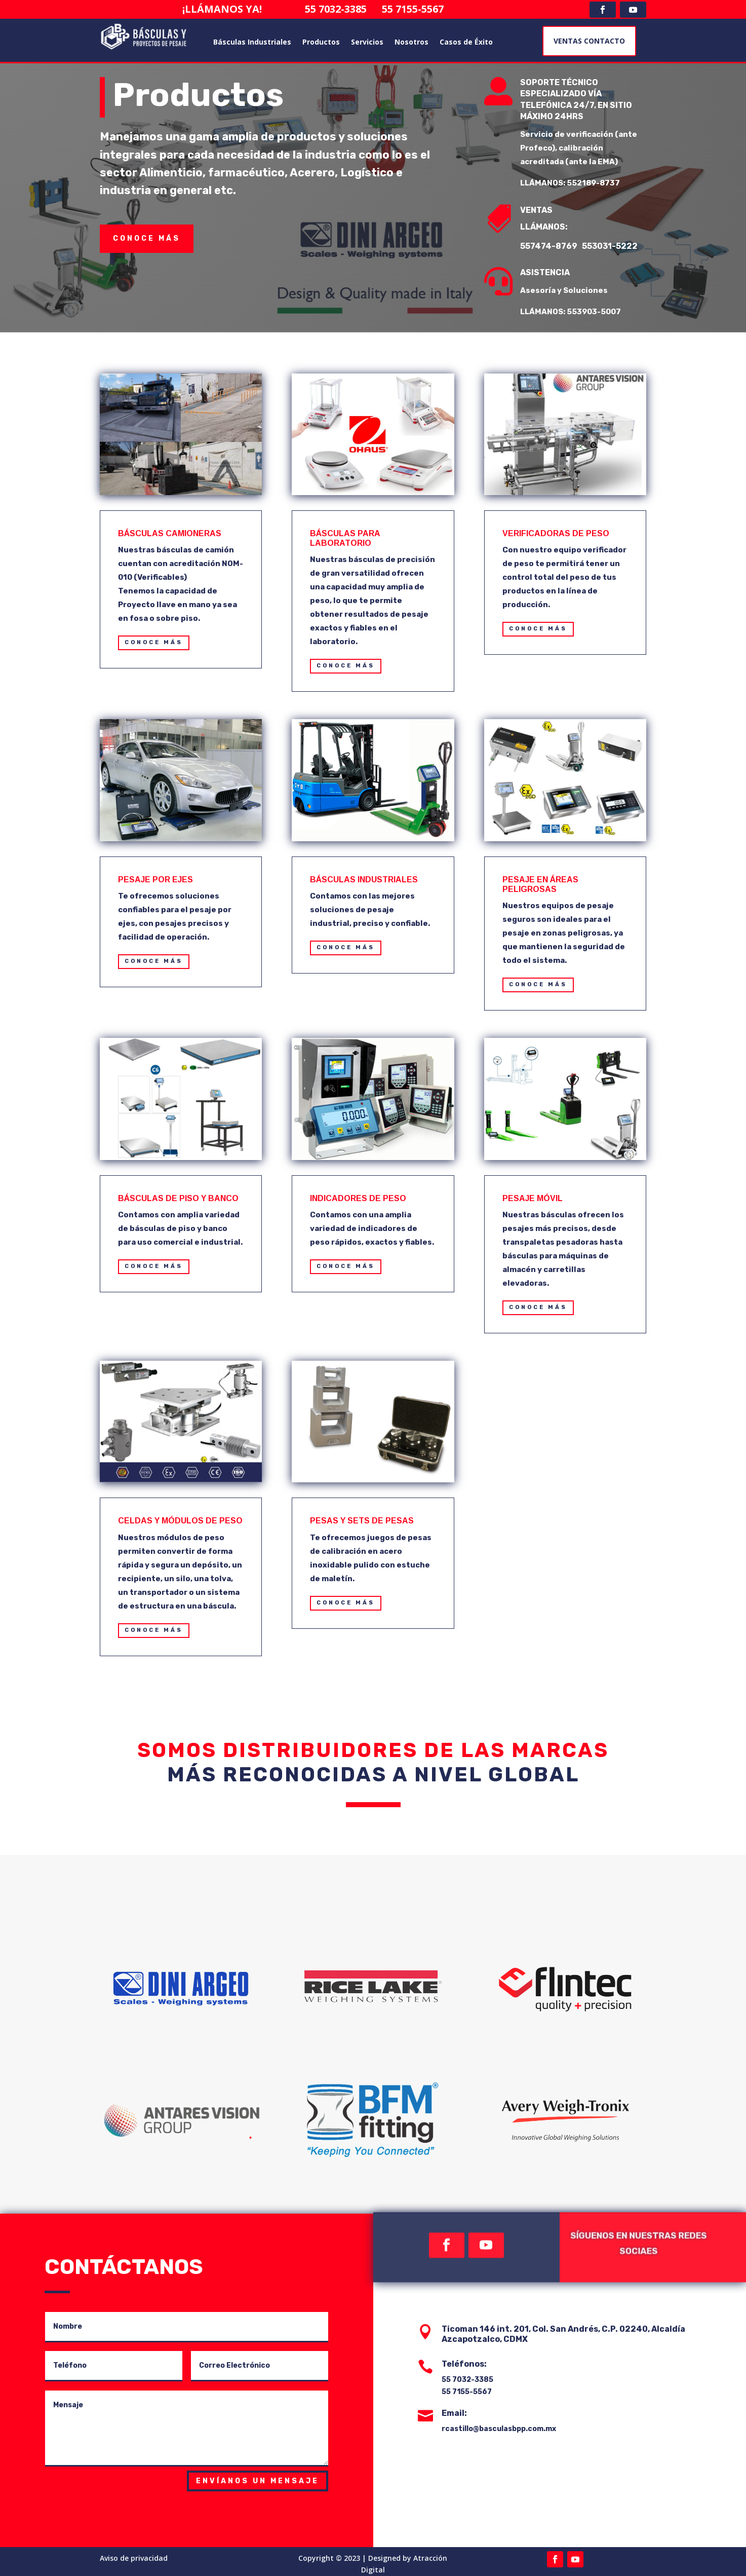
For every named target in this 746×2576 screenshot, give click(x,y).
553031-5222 (618, 246)
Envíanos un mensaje (257, 2481)
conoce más (146, 238)
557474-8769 (558, 246)
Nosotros (411, 42)
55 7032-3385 (346, 9)
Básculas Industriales (252, 42)
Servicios (367, 42)
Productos (321, 42)
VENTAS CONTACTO (589, 41)
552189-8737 (601, 183)
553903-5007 (602, 311)
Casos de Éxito (466, 42)
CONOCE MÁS (154, 642)
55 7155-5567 (408, 9)
